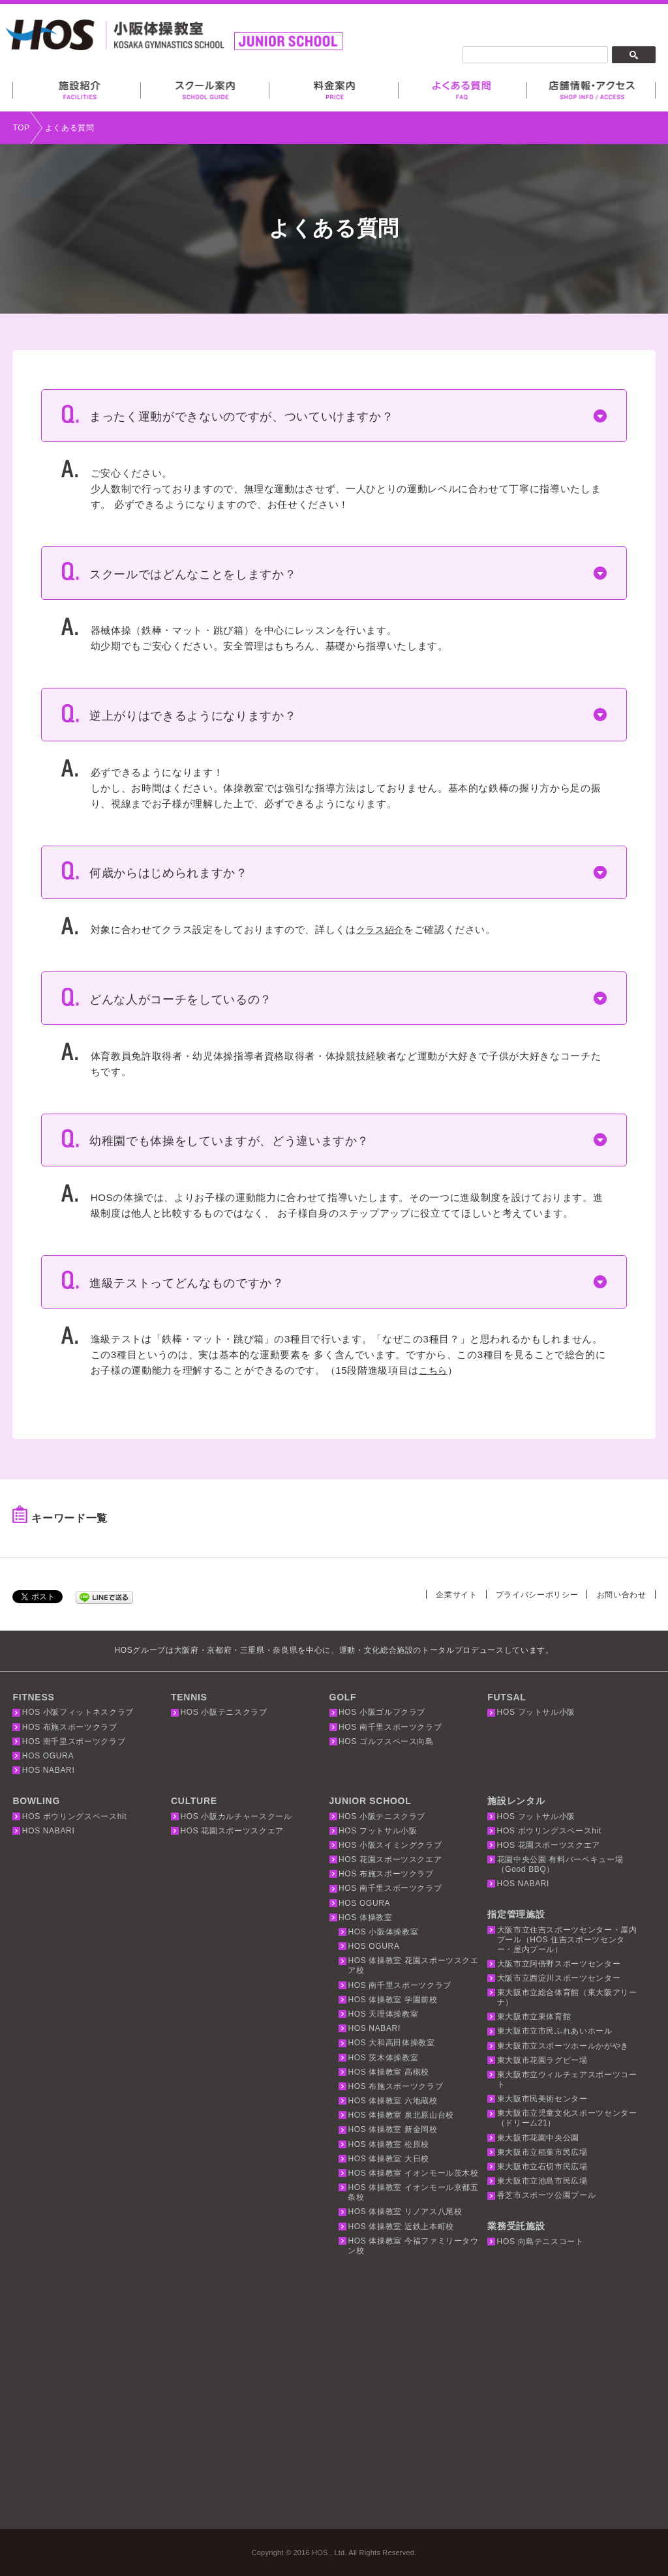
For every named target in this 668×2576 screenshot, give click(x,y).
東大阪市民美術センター (542, 2098)
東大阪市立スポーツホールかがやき (563, 2045)
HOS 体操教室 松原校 (388, 2144)
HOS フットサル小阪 (536, 1712)
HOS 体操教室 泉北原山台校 (400, 2115)
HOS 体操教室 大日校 (388, 2158)
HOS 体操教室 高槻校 (388, 2072)
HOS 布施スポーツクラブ (69, 1727)
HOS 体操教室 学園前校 (392, 1999)
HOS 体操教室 (366, 1917)
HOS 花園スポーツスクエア (231, 1830)
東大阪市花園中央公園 (538, 2137)
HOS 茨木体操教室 (383, 2057)
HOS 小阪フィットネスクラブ (78, 1712)
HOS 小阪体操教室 (383, 1931)
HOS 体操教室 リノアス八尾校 (405, 2211)
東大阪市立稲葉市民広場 (542, 2152)
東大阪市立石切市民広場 (542, 2166)
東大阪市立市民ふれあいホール (555, 2031)
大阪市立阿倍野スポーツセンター (559, 1963)
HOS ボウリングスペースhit (74, 1816)
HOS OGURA (48, 1755)
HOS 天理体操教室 (383, 2014)
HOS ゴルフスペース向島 (386, 1741)
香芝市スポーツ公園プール (546, 2195)
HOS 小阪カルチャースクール (236, 1816)
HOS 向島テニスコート (540, 2241)
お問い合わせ (619, 1594)
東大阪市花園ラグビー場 (542, 2060)
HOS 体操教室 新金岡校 (392, 2129)
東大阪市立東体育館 (534, 2016)
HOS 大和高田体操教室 (391, 2042)
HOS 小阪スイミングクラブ (390, 1845)
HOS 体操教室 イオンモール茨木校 (413, 2173)
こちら (434, 1370)
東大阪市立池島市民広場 (542, 2180)
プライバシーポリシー (530, 1594)
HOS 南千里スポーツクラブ (73, 1741)
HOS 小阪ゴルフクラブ (382, 1712)
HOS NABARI (48, 1770)
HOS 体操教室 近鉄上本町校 (400, 2226)
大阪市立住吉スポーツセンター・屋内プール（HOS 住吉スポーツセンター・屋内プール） (567, 1939)
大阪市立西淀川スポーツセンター (559, 1978)
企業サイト (444, 1594)
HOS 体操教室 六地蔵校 (392, 2100)
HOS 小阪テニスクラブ (223, 1712)
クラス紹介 (381, 929)
